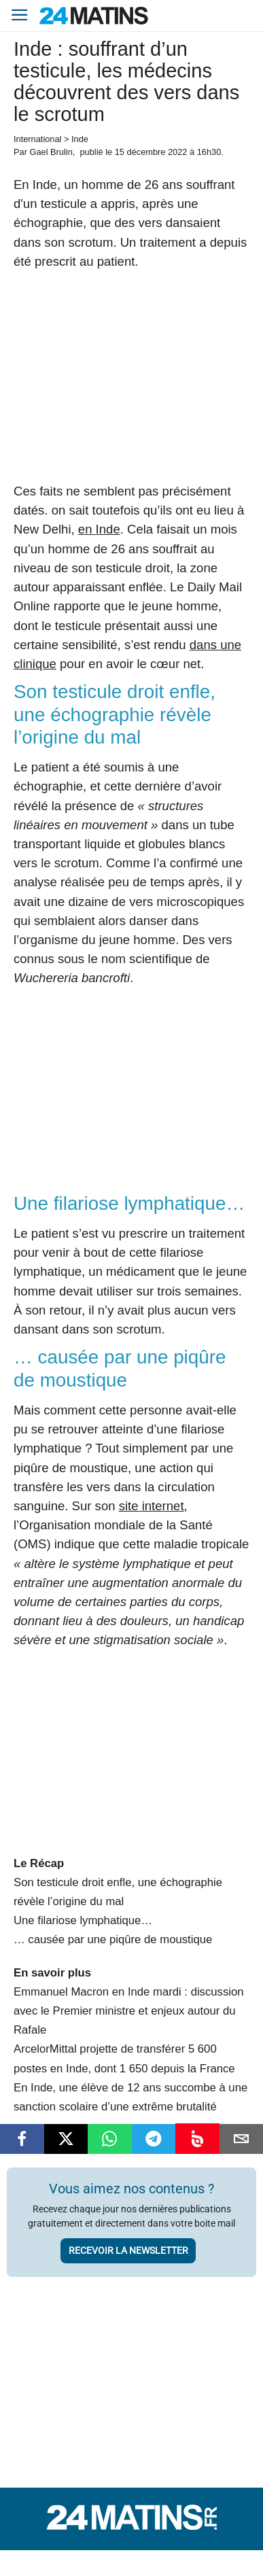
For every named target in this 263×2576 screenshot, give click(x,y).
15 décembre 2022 (151, 152)
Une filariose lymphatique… (83, 1920)
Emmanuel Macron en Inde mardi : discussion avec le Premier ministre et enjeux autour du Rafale (129, 2010)
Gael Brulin (50, 152)
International (37, 139)
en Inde (99, 529)
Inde (79, 139)
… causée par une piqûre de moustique (113, 1939)
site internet (151, 1506)
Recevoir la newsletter (128, 2250)
